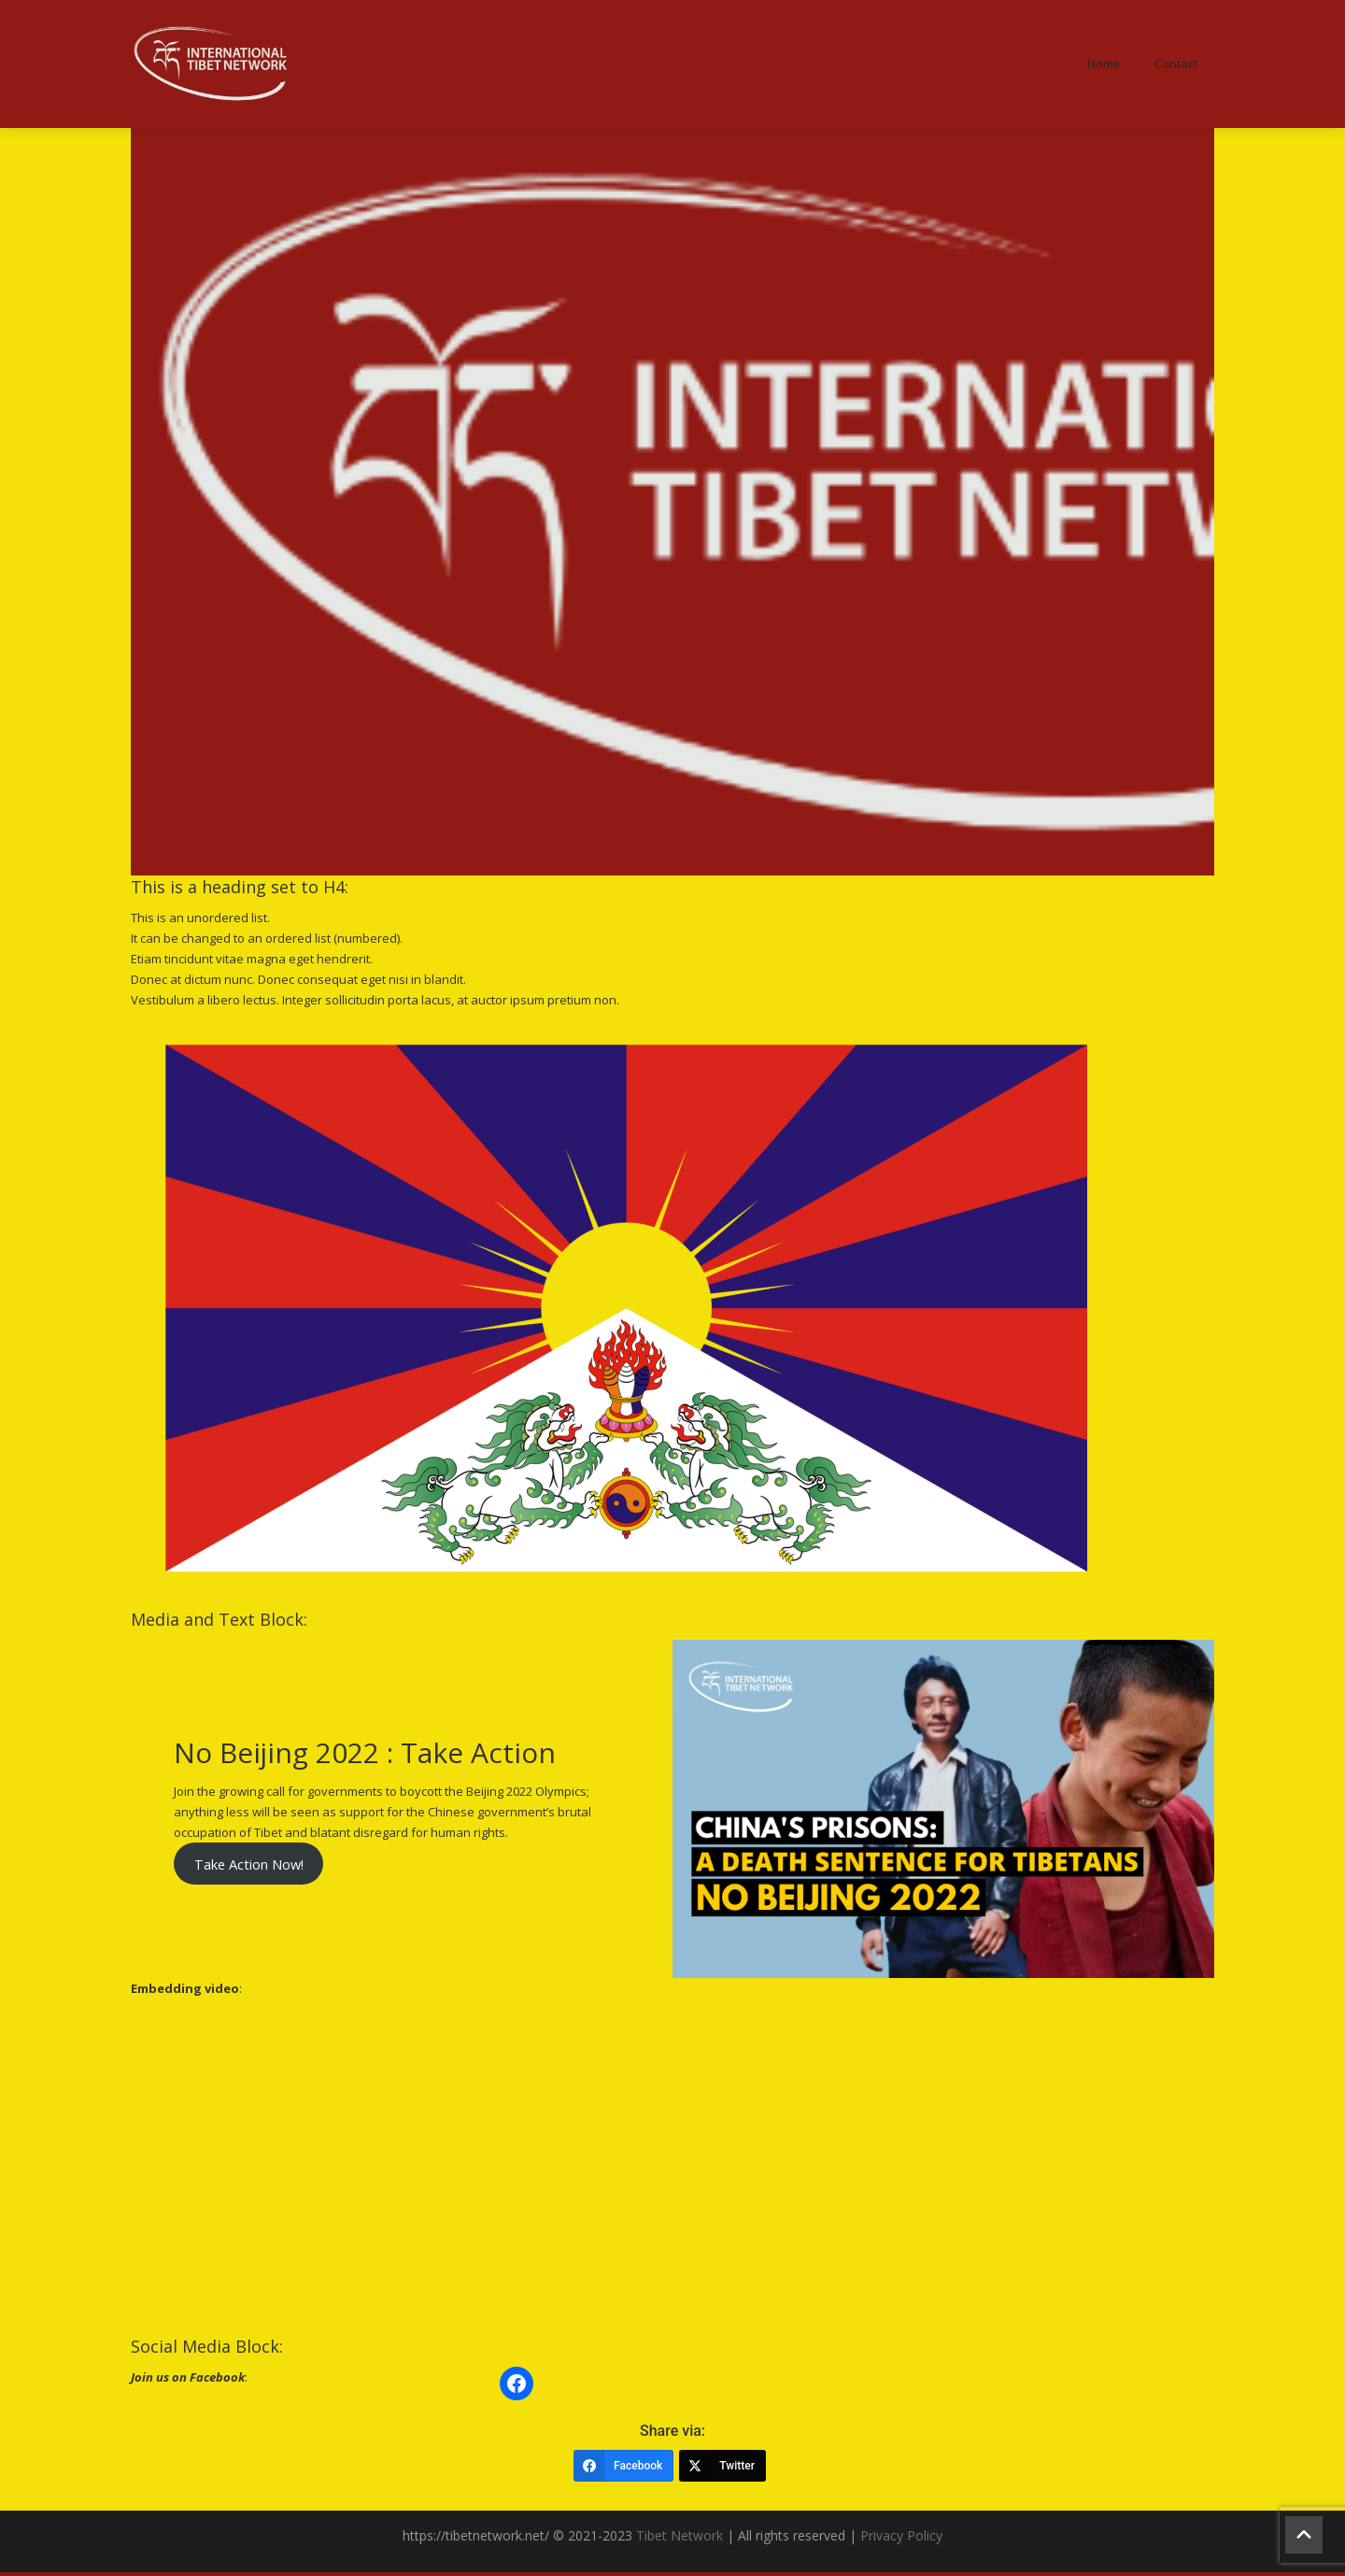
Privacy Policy (901, 2539)
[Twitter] (722, 2469)
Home (1104, 65)
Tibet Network (679, 2539)
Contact (1175, 65)
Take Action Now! (249, 1866)
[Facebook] (623, 2469)
